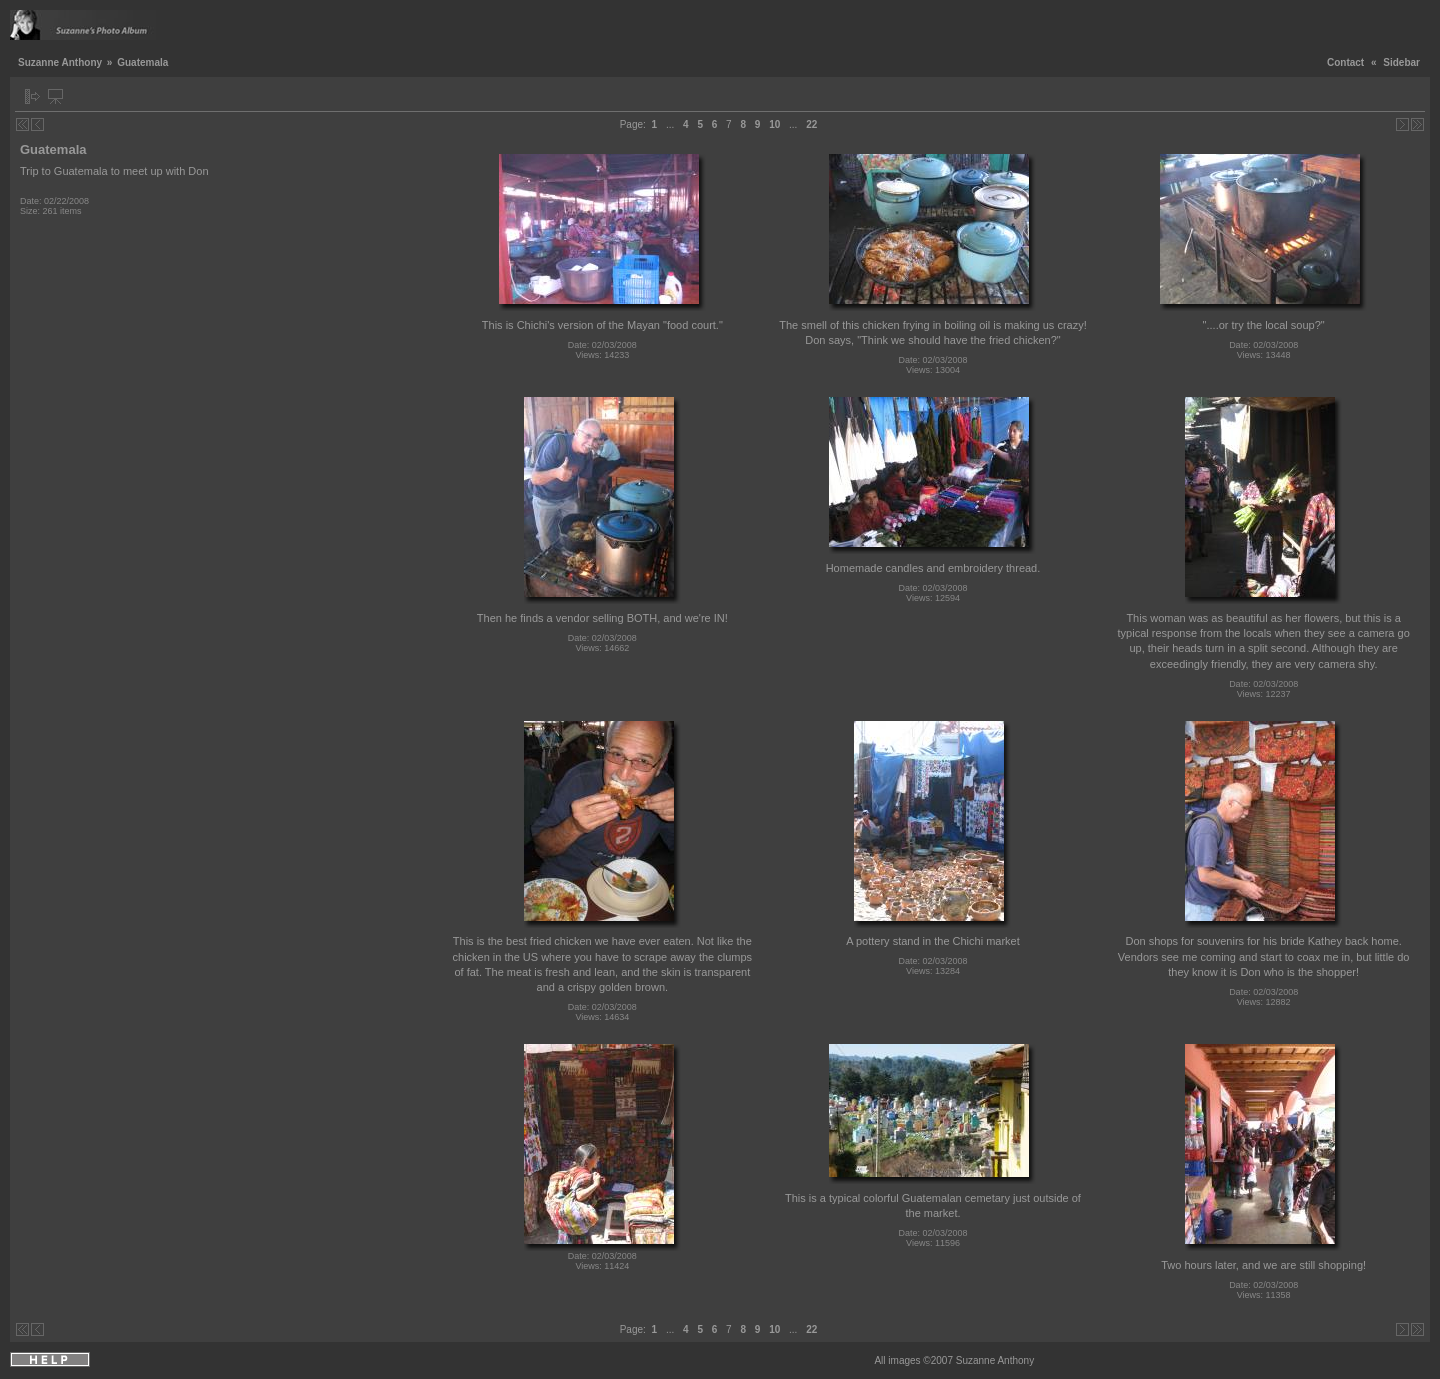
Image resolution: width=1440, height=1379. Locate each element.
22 (811, 124)
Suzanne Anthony (60, 62)
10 (774, 124)
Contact (1345, 62)
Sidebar (1401, 62)
